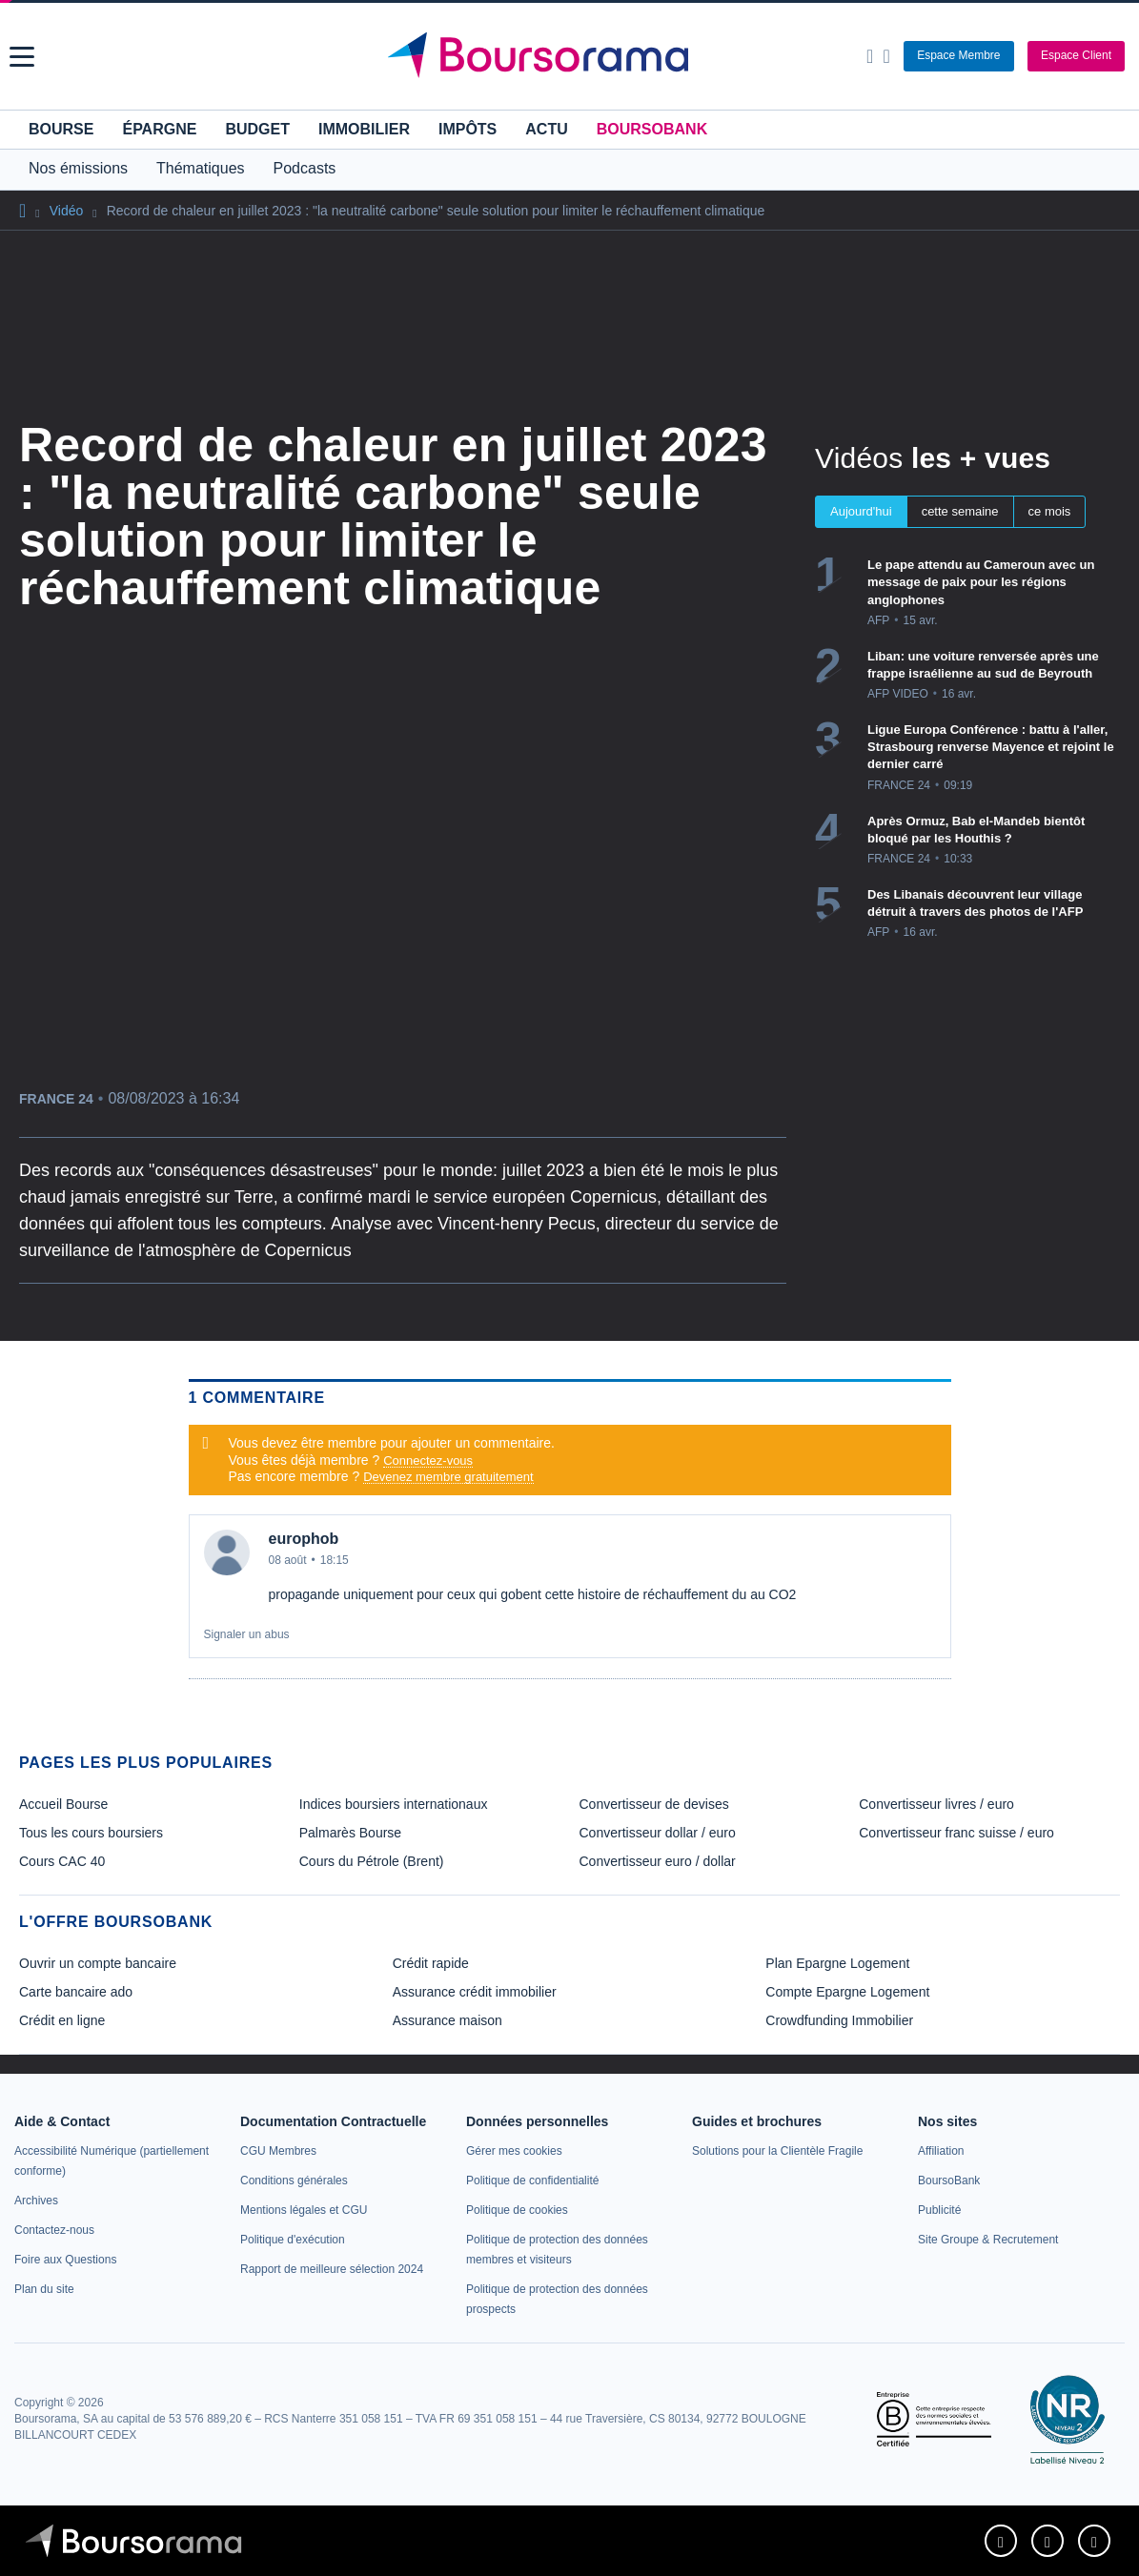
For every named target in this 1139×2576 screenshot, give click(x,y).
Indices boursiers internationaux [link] (393, 1804)
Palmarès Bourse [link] (350, 1832)
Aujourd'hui (861, 511)
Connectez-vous (428, 1460)
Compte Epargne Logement (847, 1991)
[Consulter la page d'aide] (886, 56)
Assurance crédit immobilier (475, 1991)
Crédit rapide (431, 1963)
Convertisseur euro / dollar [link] (658, 1861)
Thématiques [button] (200, 168)
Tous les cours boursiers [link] (91, 1832)
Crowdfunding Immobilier (839, 2020)
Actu (546, 129)
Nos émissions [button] (78, 168)
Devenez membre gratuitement (448, 1477)
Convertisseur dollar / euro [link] (658, 1832)
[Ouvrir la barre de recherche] (869, 56)
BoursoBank (652, 129)
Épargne (159, 129)
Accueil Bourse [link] (63, 1804)
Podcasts (305, 168)
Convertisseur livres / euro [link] (936, 1804)
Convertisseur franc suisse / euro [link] (956, 1832)
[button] (22, 56)
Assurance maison (447, 2020)
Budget (257, 129)
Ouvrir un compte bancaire (97, 1963)
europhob (304, 1539)
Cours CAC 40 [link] (62, 1861)
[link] (36, 2200)
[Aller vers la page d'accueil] (572, 56)
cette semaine (960, 511)
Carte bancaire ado (75, 1991)
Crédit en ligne (62, 2020)
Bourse (61, 129)
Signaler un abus (247, 1634)
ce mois (1049, 511)
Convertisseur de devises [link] (654, 1804)
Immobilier (364, 129)
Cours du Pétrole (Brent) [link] (371, 1861)
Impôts (467, 129)
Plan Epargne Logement (837, 1963)
